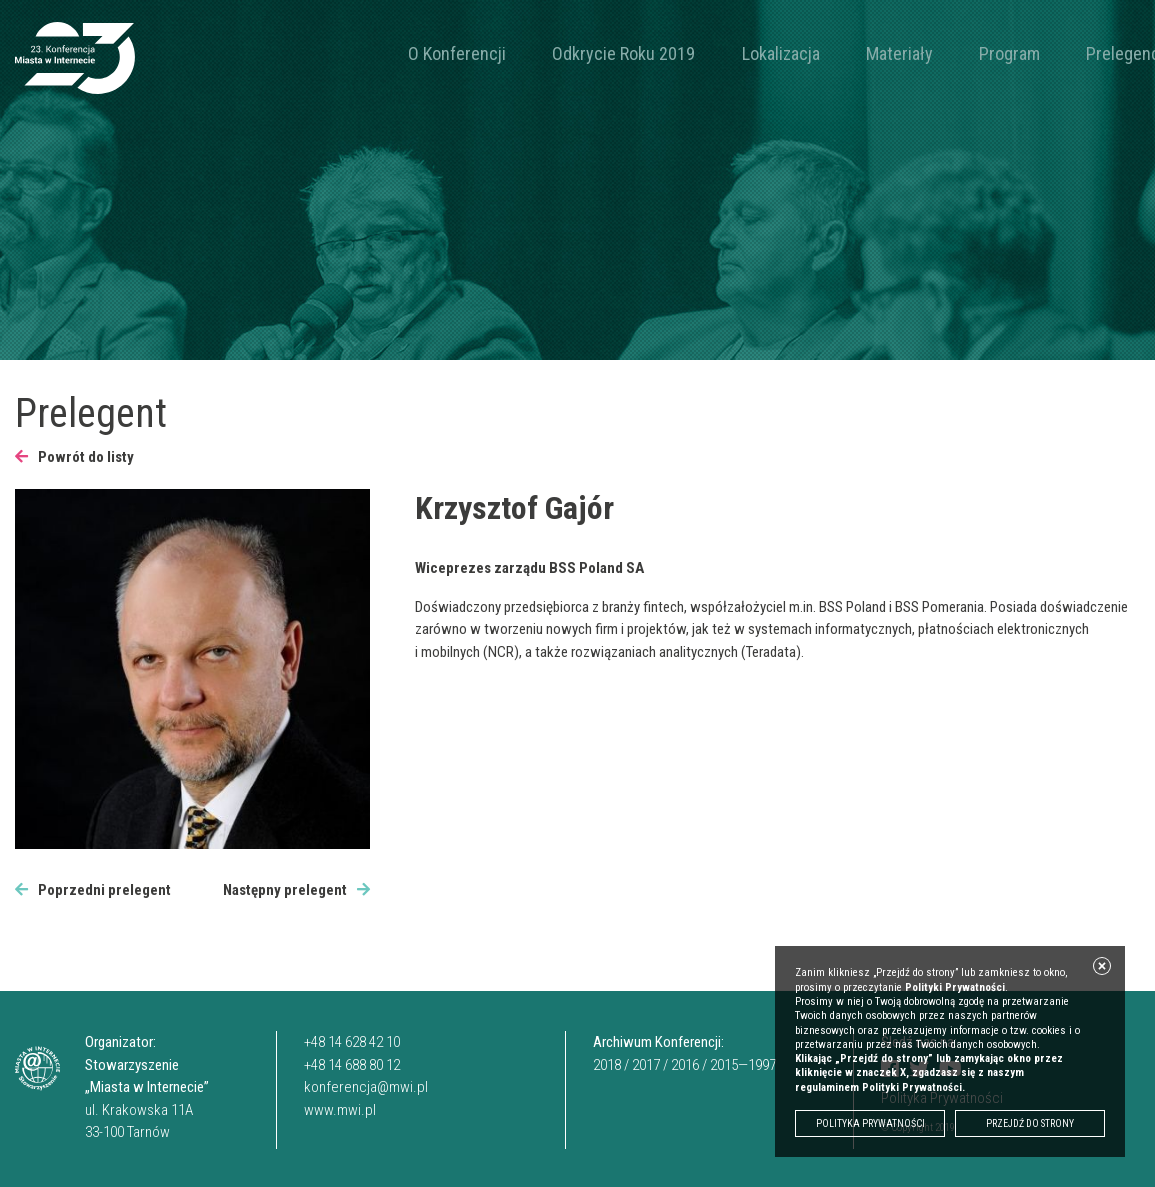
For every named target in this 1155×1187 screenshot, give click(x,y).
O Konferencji (442, 53)
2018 (607, 1065)
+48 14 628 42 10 (352, 1042)
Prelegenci (959, 53)
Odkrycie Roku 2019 (578, 53)
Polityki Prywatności (955, 987)
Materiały (793, 53)
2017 (646, 1065)
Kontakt (1041, 53)
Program (873, 53)
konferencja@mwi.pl (366, 1087)
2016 (685, 1065)
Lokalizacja (705, 53)
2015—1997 (743, 1065)
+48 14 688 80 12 (352, 1065)
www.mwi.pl (340, 1110)
